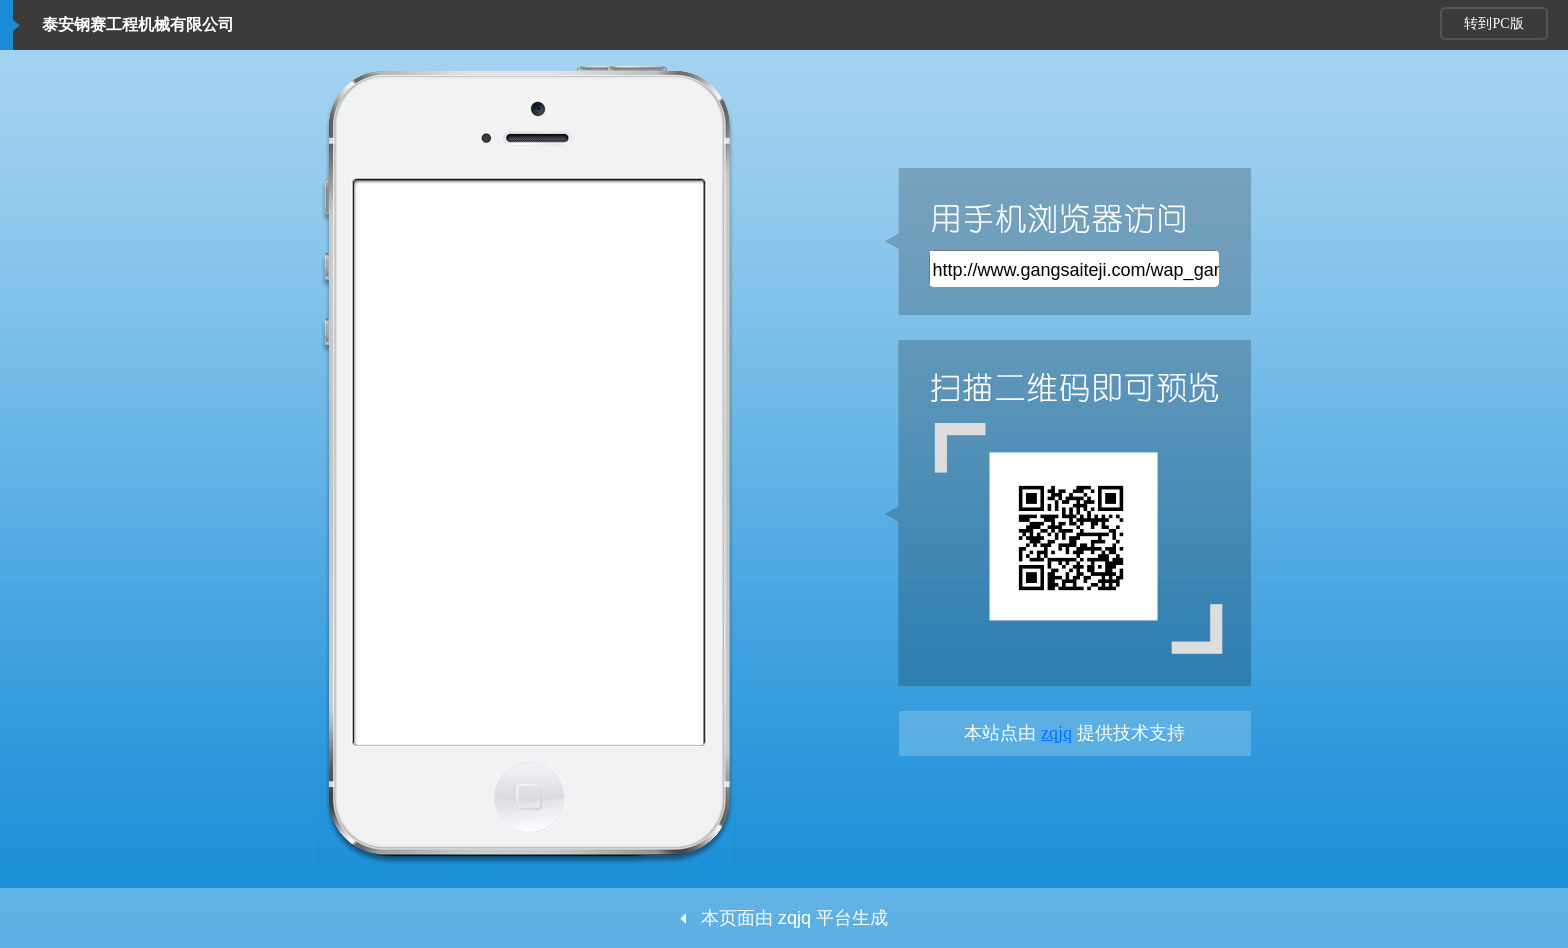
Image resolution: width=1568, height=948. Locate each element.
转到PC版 (1493, 23)
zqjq (1056, 733)
